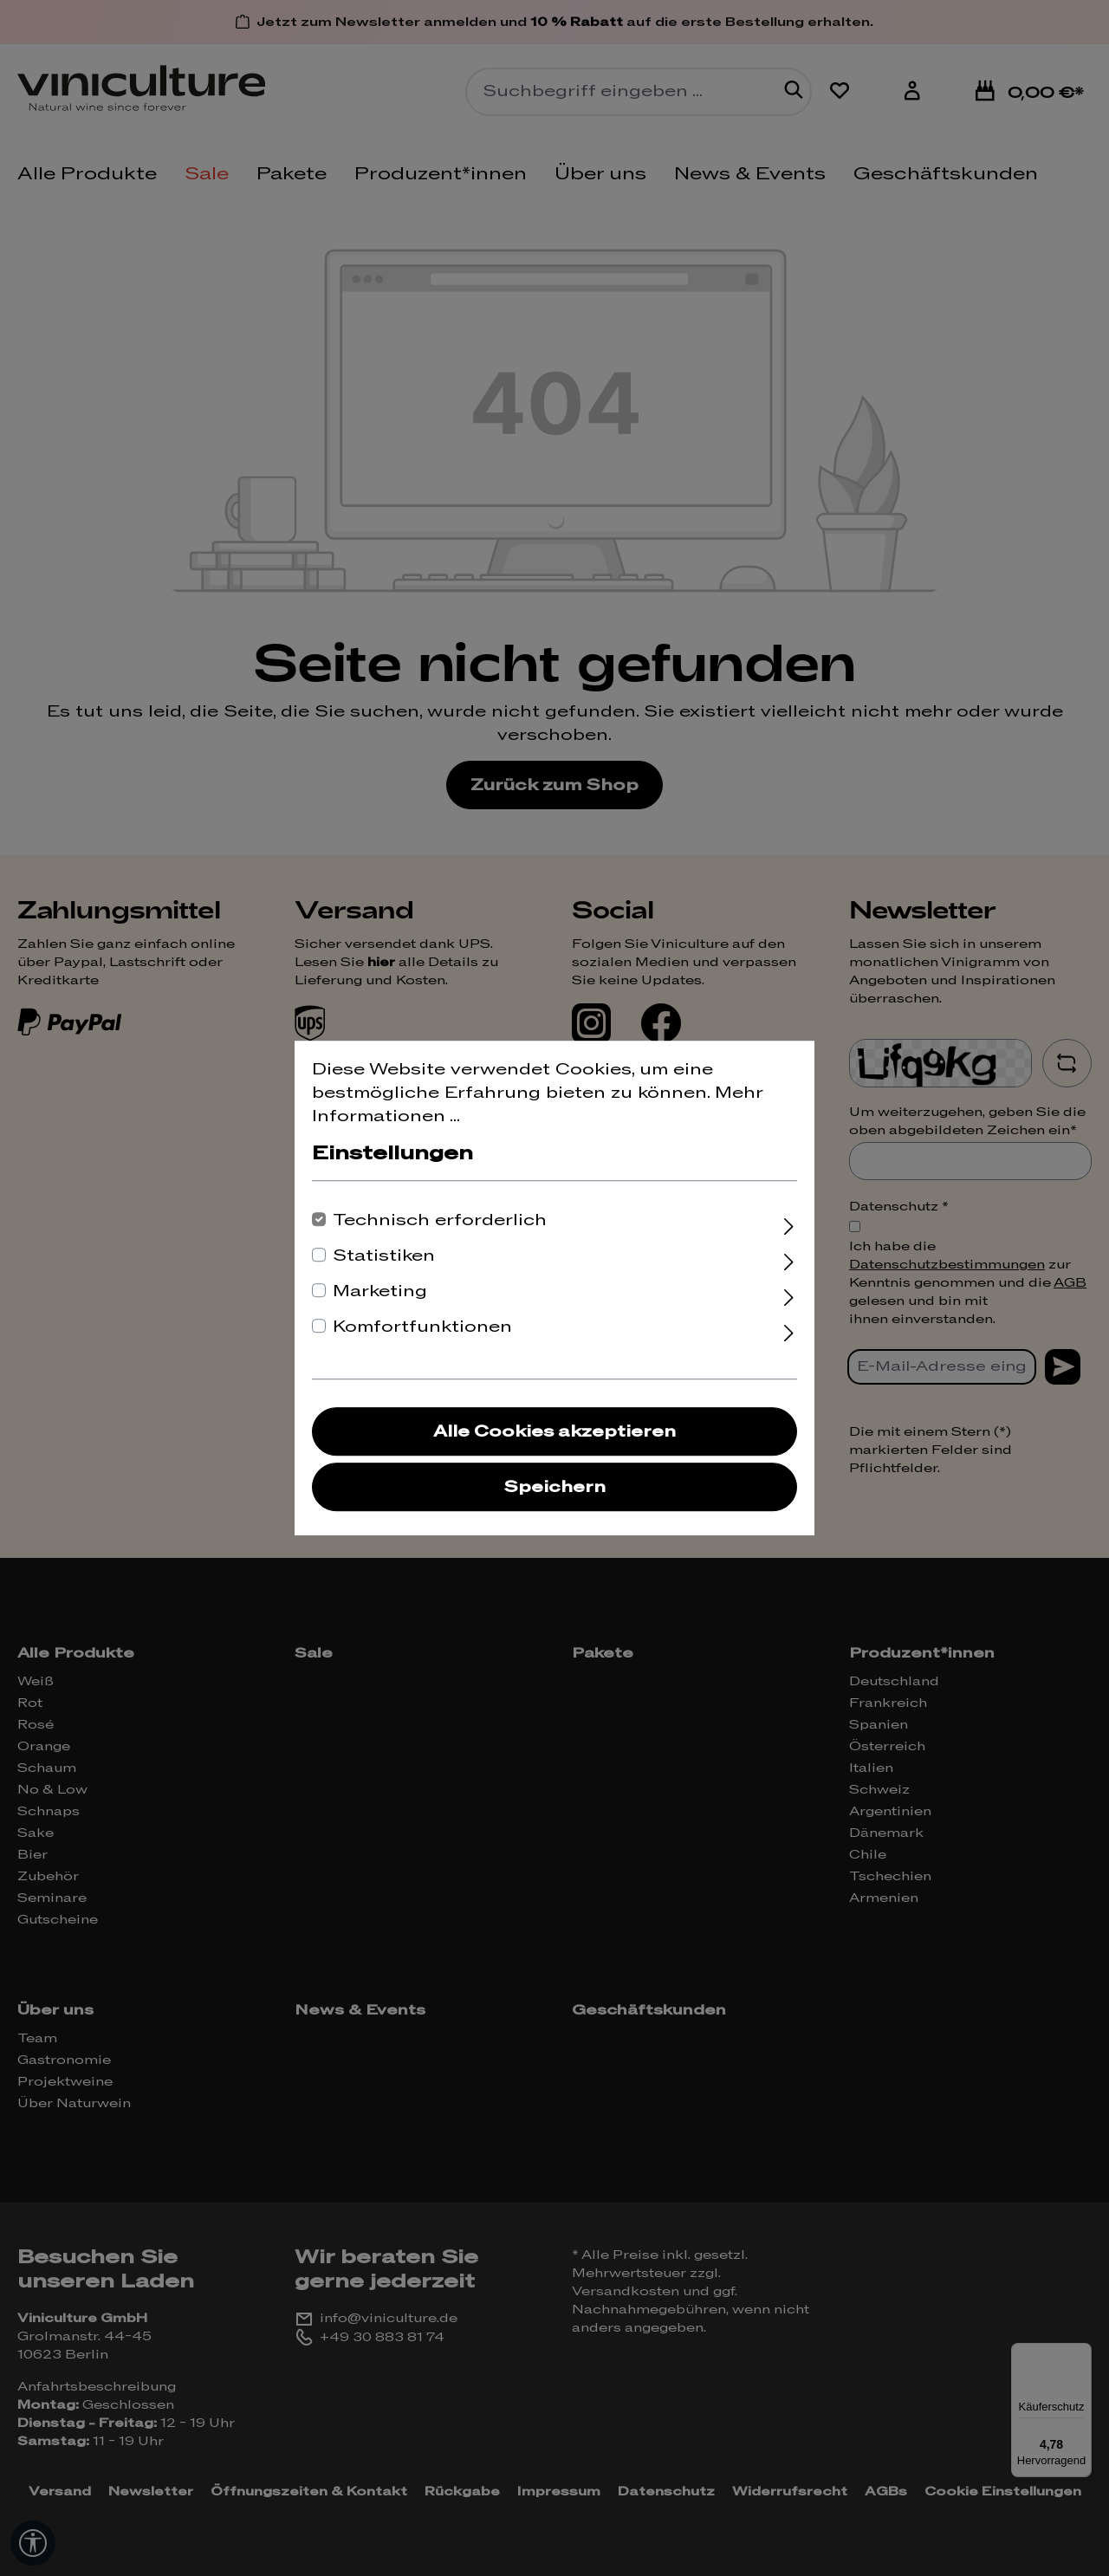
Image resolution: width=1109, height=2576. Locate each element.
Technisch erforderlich (440, 1220)
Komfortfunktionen (422, 1327)
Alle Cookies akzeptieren (554, 1432)
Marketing (380, 1291)
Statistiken (384, 1256)
